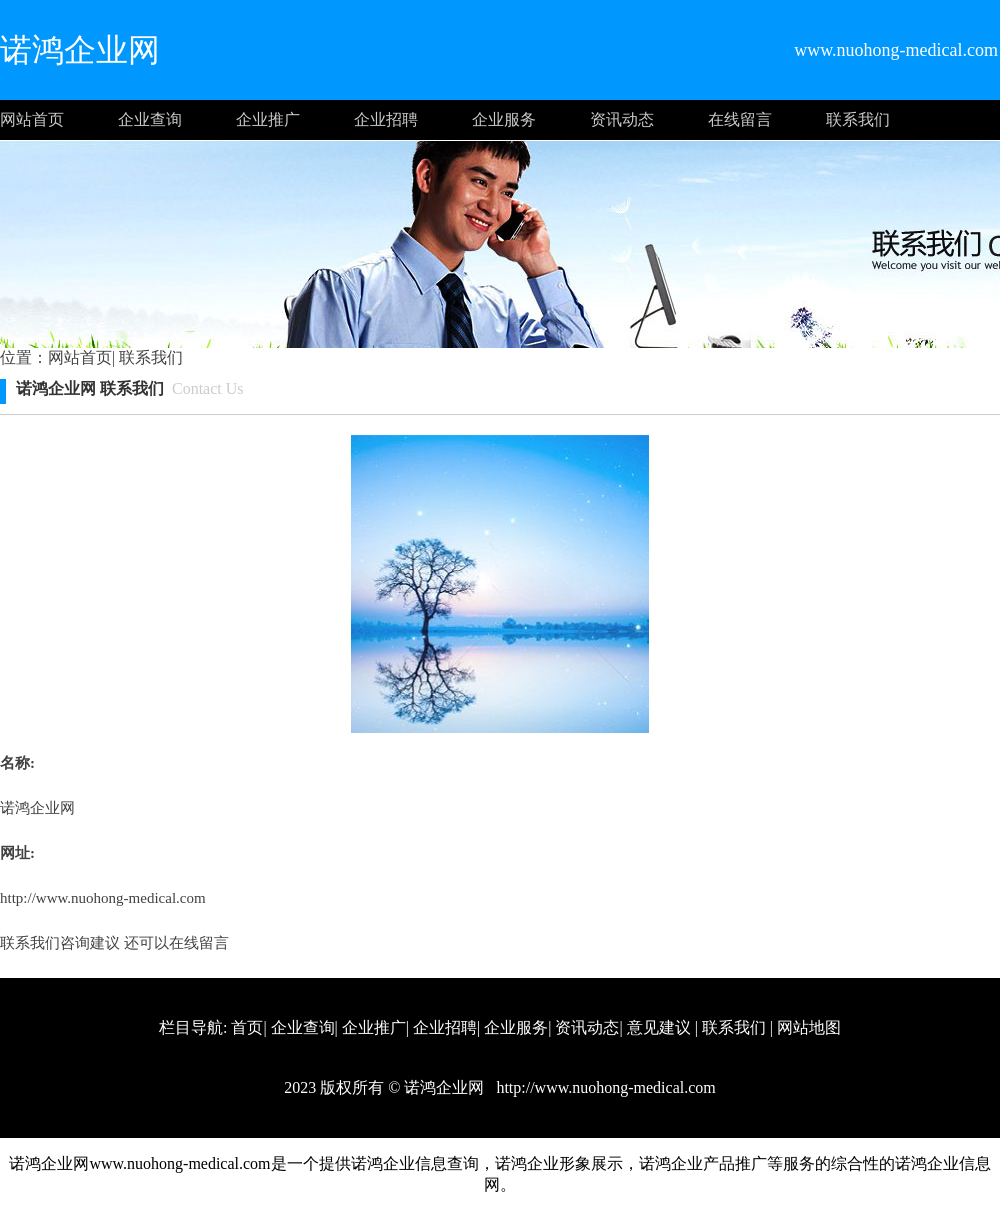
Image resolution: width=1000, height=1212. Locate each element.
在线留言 (740, 119)
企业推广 (268, 119)
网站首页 (32, 119)
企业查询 (150, 119)
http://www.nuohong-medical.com (103, 898)
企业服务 (504, 119)
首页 (247, 1027)
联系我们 (858, 119)
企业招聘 (386, 119)
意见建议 (659, 1027)
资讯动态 (622, 119)
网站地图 (809, 1027)
